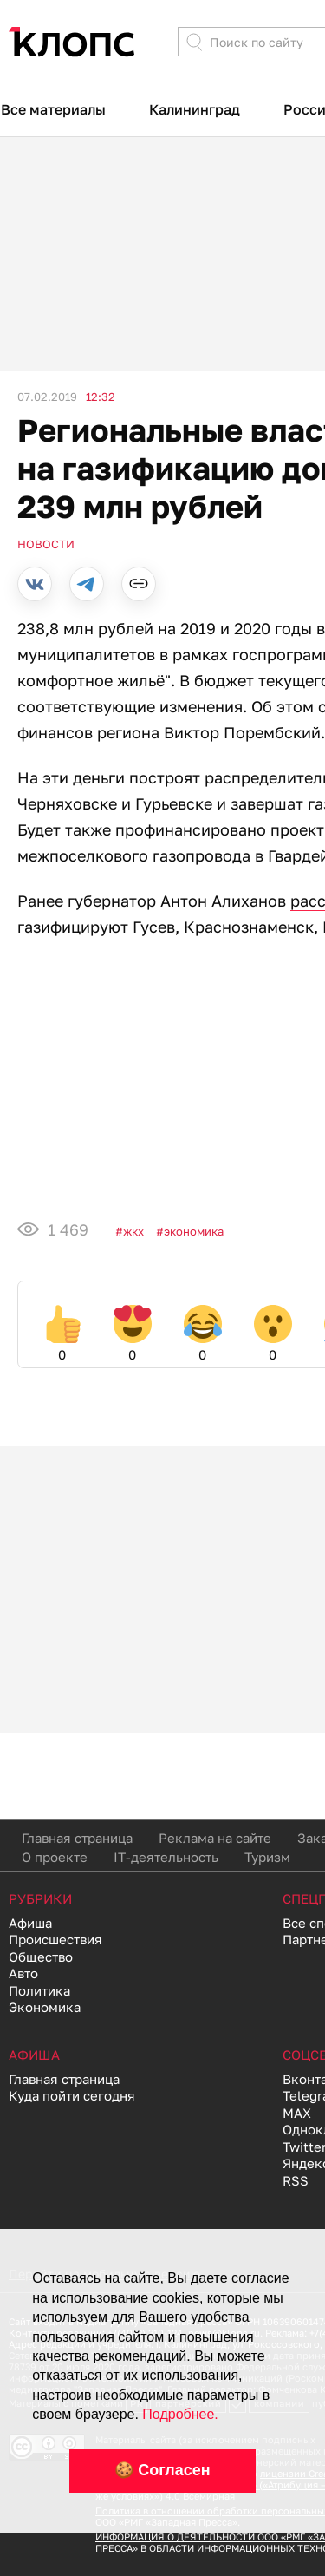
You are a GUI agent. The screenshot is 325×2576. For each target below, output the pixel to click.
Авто (23, 1973)
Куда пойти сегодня (72, 2095)
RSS (296, 2180)
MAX (297, 2112)
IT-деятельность (166, 1857)
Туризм (267, 1857)
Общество (41, 1956)
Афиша (30, 1922)
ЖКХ (133, 1231)
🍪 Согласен (162, 2470)
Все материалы (53, 109)
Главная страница (77, 1837)
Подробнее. (180, 2414)
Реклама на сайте (215, 1837)
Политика (39, 1990)
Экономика (194, 1231)
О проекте (55, 1857)
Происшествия (55, 1939)
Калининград (194, 109)
